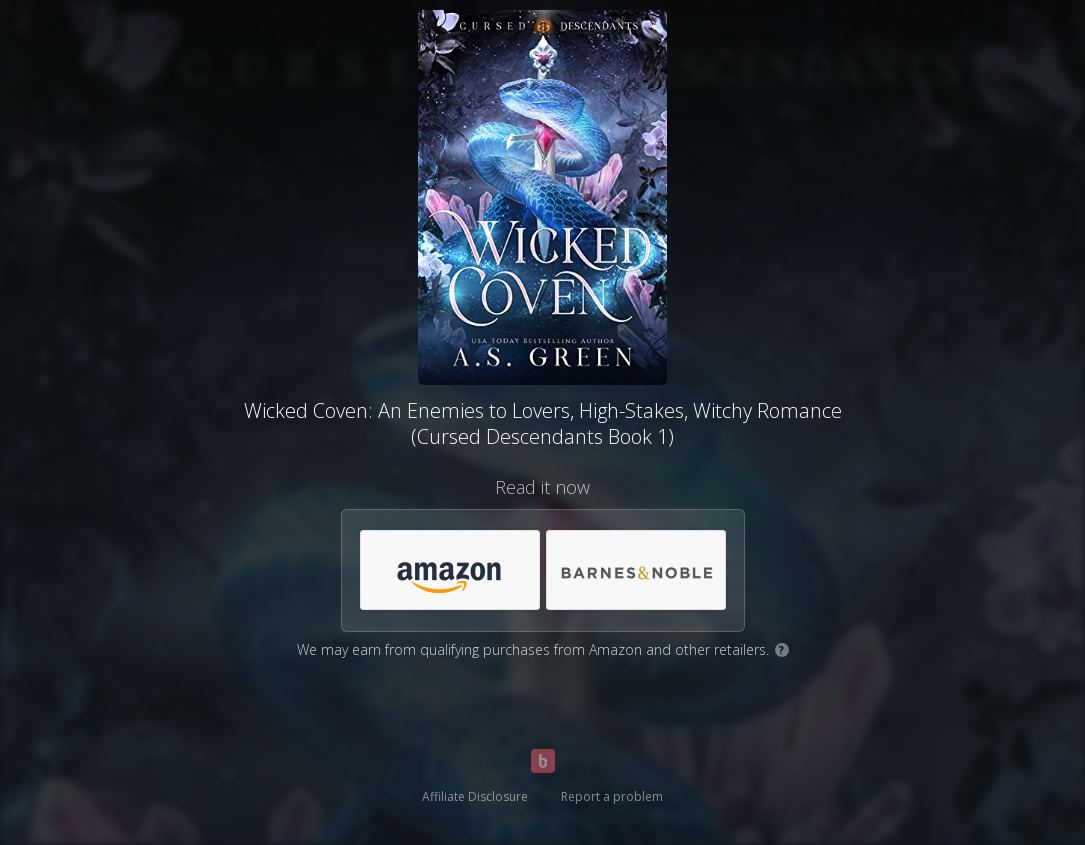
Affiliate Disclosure (475, 796)
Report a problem (612, 796)
